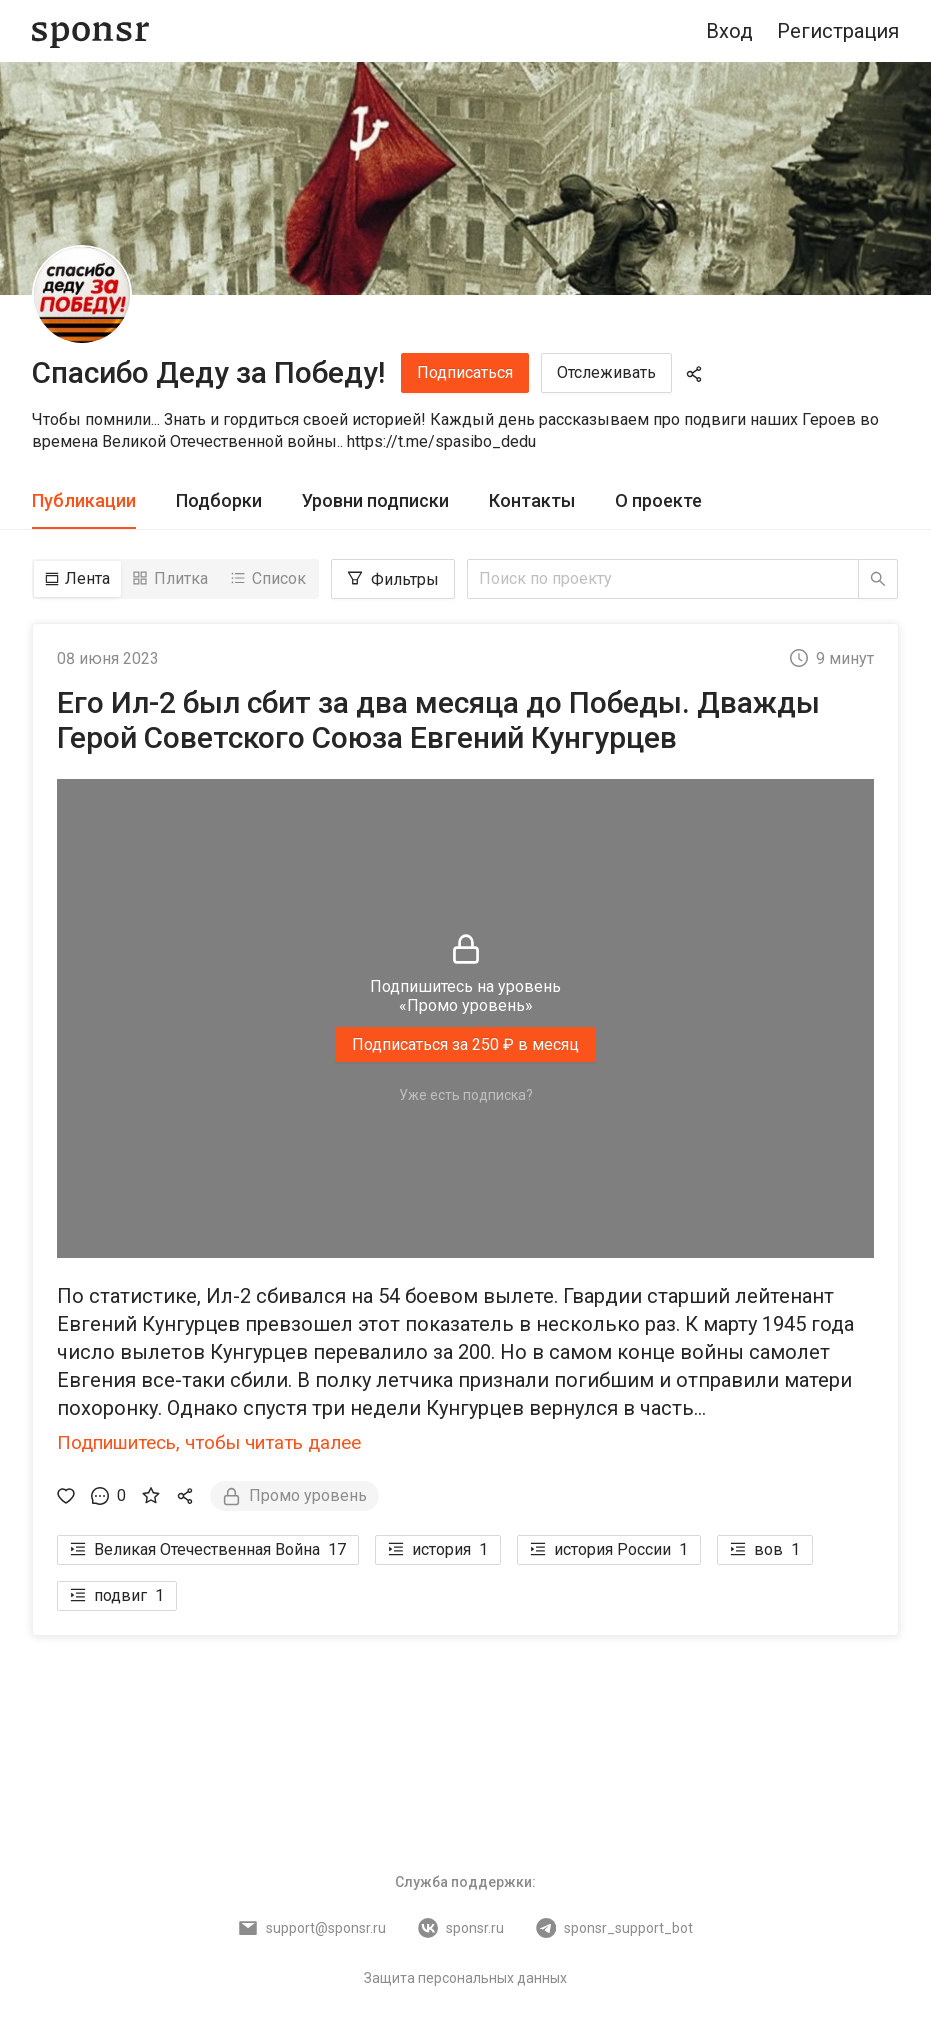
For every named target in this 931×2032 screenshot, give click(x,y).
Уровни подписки (375, 500)
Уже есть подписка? (466, 1095)
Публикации (84, 500)
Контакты (532, 500)
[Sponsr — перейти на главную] (90, 31)
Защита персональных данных (465, 1978)
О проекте (658, 500)
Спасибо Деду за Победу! (208, 372)
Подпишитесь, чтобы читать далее (209, 1442)
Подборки (219, 500)
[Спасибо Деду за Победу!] (82, 295)
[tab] (84, 501)
